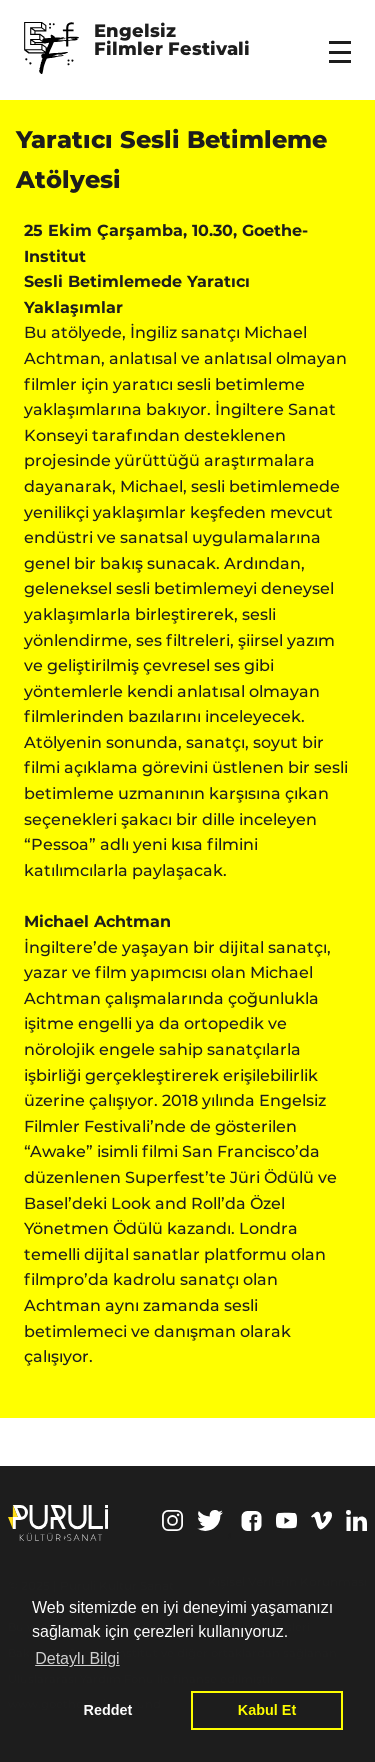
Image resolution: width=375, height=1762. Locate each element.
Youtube (286, 1520)
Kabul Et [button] (267, 1710)
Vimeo (321, 1520)
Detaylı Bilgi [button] (77, 1658)
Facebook (251, 1521)
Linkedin (356, 1520)
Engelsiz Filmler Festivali (172, 41)
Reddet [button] (108, 1710)
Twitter (210, 1520)
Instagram (172, 1520)
